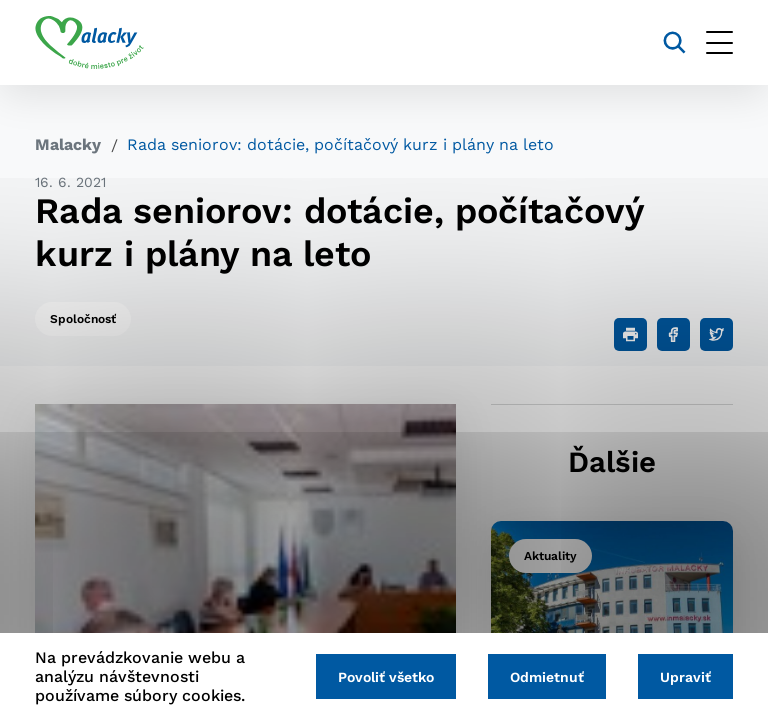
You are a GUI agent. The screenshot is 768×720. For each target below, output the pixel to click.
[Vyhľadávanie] (674, 42)
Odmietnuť (547, 677)
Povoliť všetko (386, 677)
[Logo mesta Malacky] (89, 43)
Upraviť (685, 677)
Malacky (68, 144)
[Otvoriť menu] (719, 42)
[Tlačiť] (630, 334)
